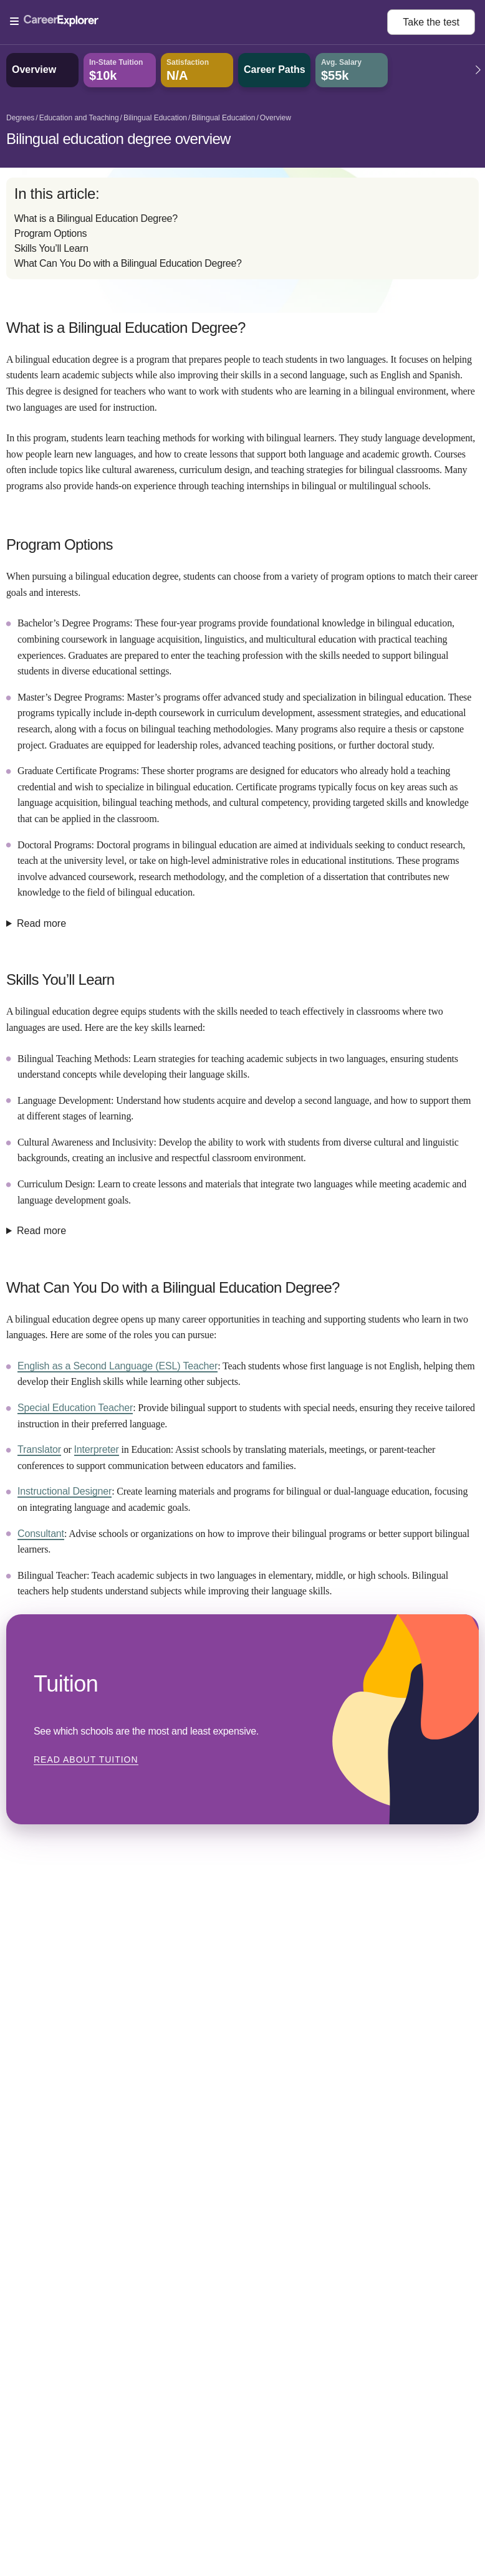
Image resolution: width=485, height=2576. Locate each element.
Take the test (431, 22)
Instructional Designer (64, 1491)
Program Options (50, 233)
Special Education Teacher (75, 1407)
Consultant (40, 1533)
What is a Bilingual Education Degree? (96, 218)
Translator (39, 1449)
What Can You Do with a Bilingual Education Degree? (128, 263)
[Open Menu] (198, 21)
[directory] (242, 228)
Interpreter (96, 1449)
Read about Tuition (86, 1759)
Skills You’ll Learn (51, 248)
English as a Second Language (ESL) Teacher (117, 1366)
